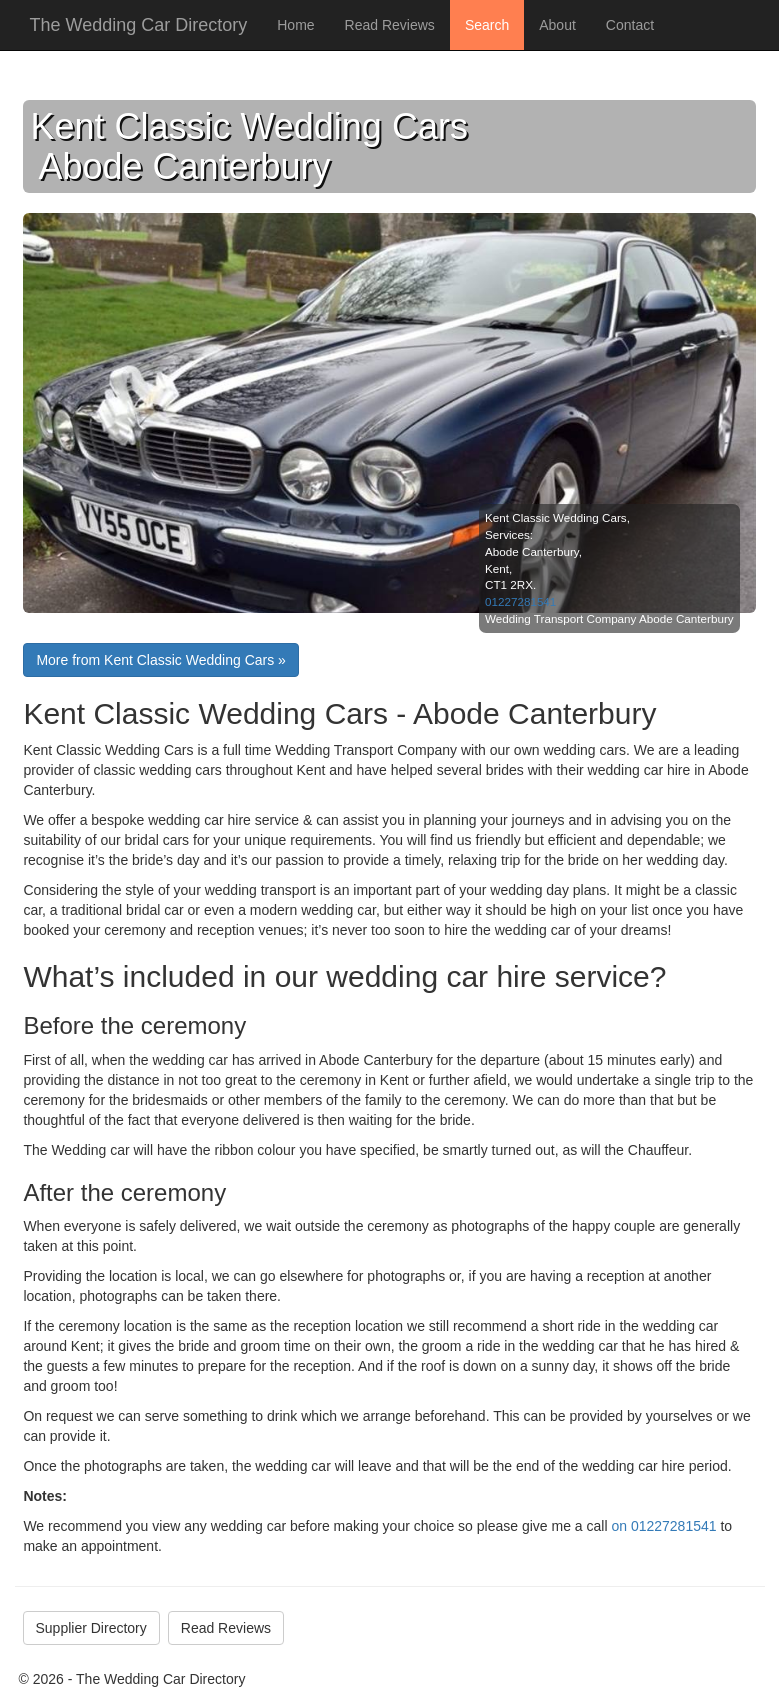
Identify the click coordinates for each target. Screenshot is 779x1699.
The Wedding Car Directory (139, 25)
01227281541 (520, 601)
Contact (630, 25)
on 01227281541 (663, 1526)
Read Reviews (390, 25)
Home (295, 25)
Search (487, 25)
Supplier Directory (91, 1628)
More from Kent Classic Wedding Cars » (161, 660)
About (557, 25)
